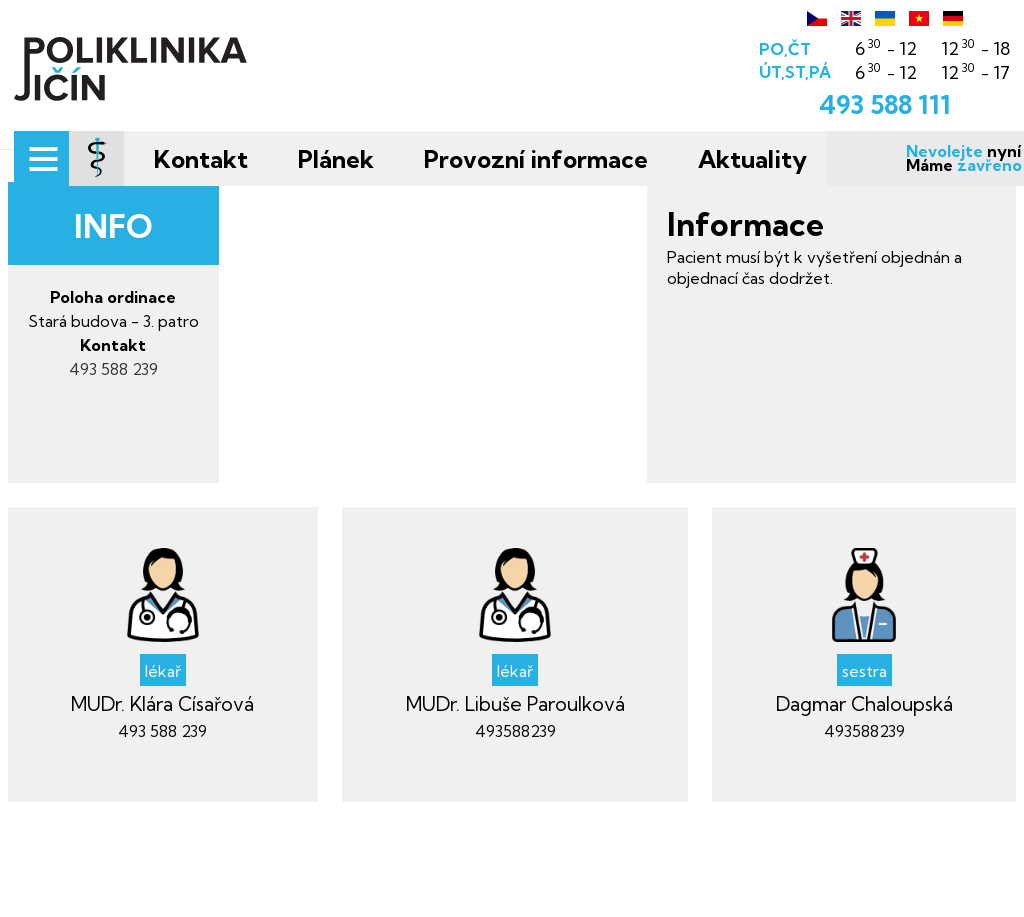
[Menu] (67, 162)
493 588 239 (145, 472)
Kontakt (227, 159)
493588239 (515, 834)
